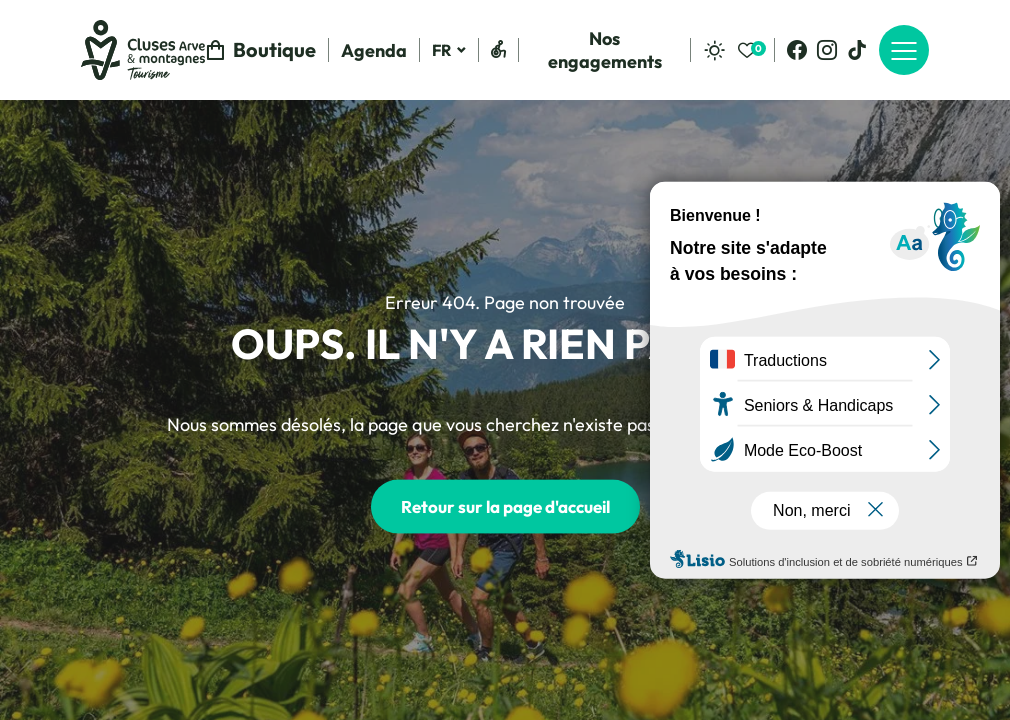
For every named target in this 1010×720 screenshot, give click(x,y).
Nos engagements (605, 50)
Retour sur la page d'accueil (505, 506)
